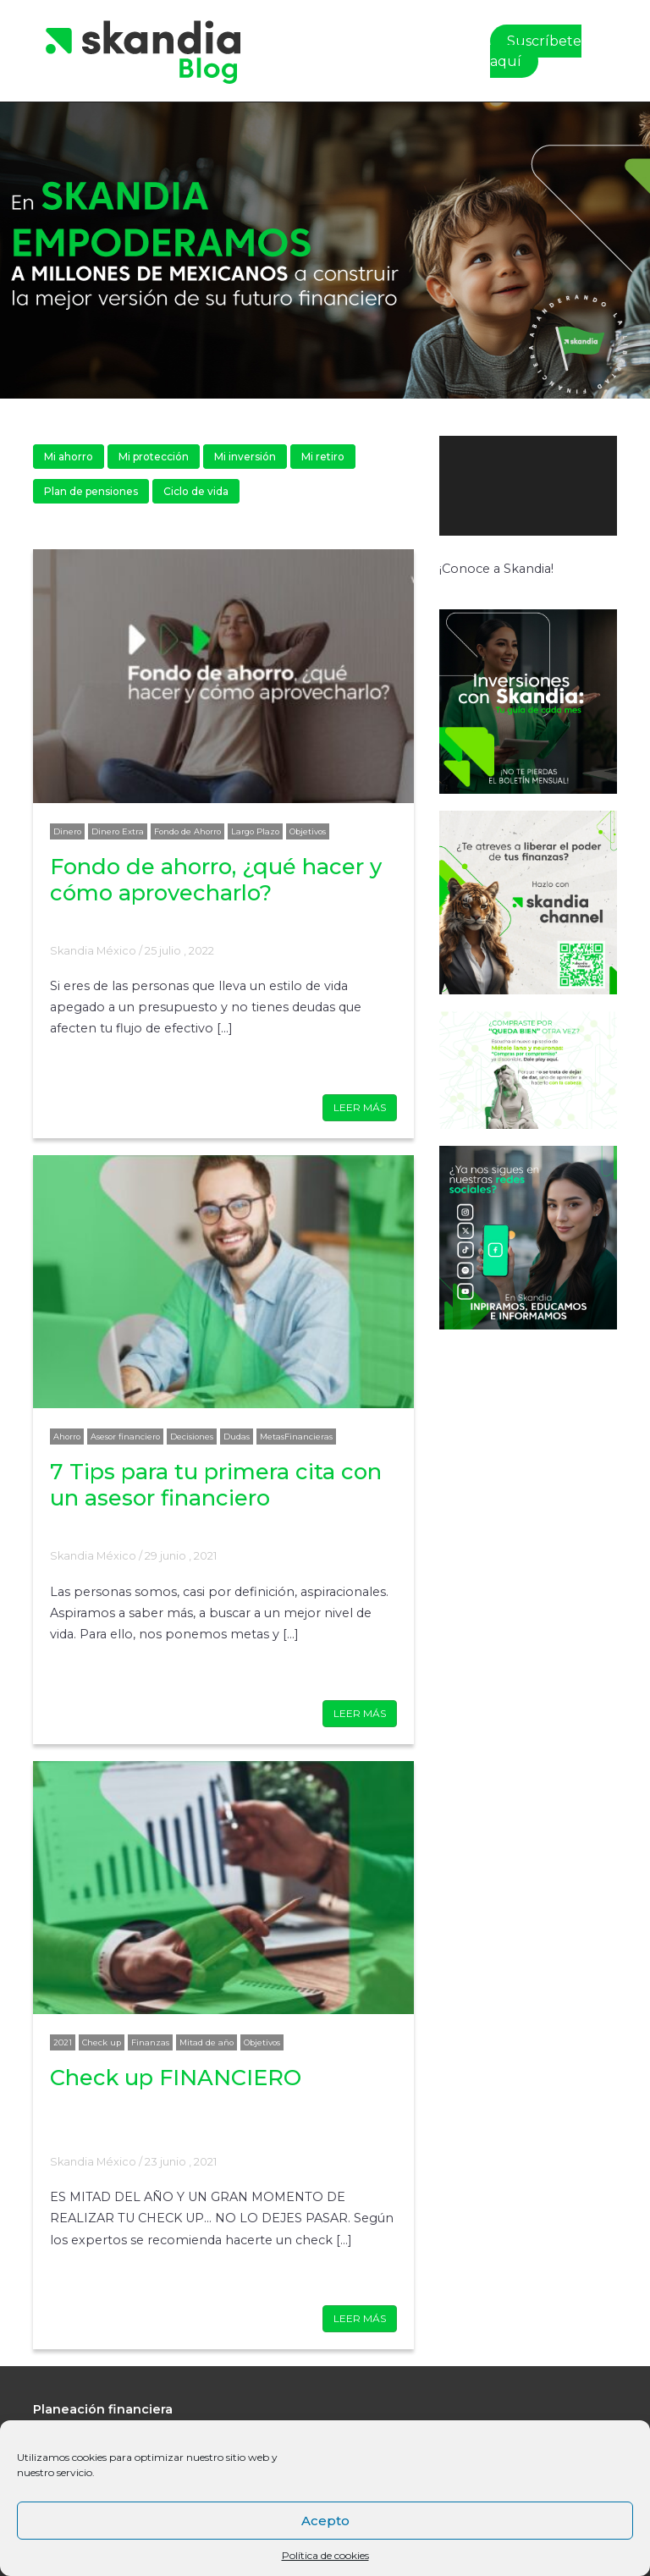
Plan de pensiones (91, 491)
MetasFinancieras (296, 1436)
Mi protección (153, 456)
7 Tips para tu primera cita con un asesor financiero (216, 1484)
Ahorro (66, 1436)
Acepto (325, 2521)
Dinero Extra (117, 831)
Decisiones (191, 1436)
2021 (62, 2042)
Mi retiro (322, 456)
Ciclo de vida (196, 491)
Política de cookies (325, 2555)
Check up (101, 2042)
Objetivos (307, 831)
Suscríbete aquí (535, 51)
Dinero (67, 831)
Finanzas (150, 2042)
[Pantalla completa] (601, 552)
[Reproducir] (461, 552)
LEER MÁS (359, 1107)
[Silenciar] (580, 552)
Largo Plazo (255, 831)
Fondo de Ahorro (187, 831)
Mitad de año (206, 2042)
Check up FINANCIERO (175, 2077)
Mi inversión (245, 456)
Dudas (236, 1436)
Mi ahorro (68, 456)
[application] (528, 486)
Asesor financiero (125, 1436)
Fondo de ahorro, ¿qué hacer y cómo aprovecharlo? (216, 879)
